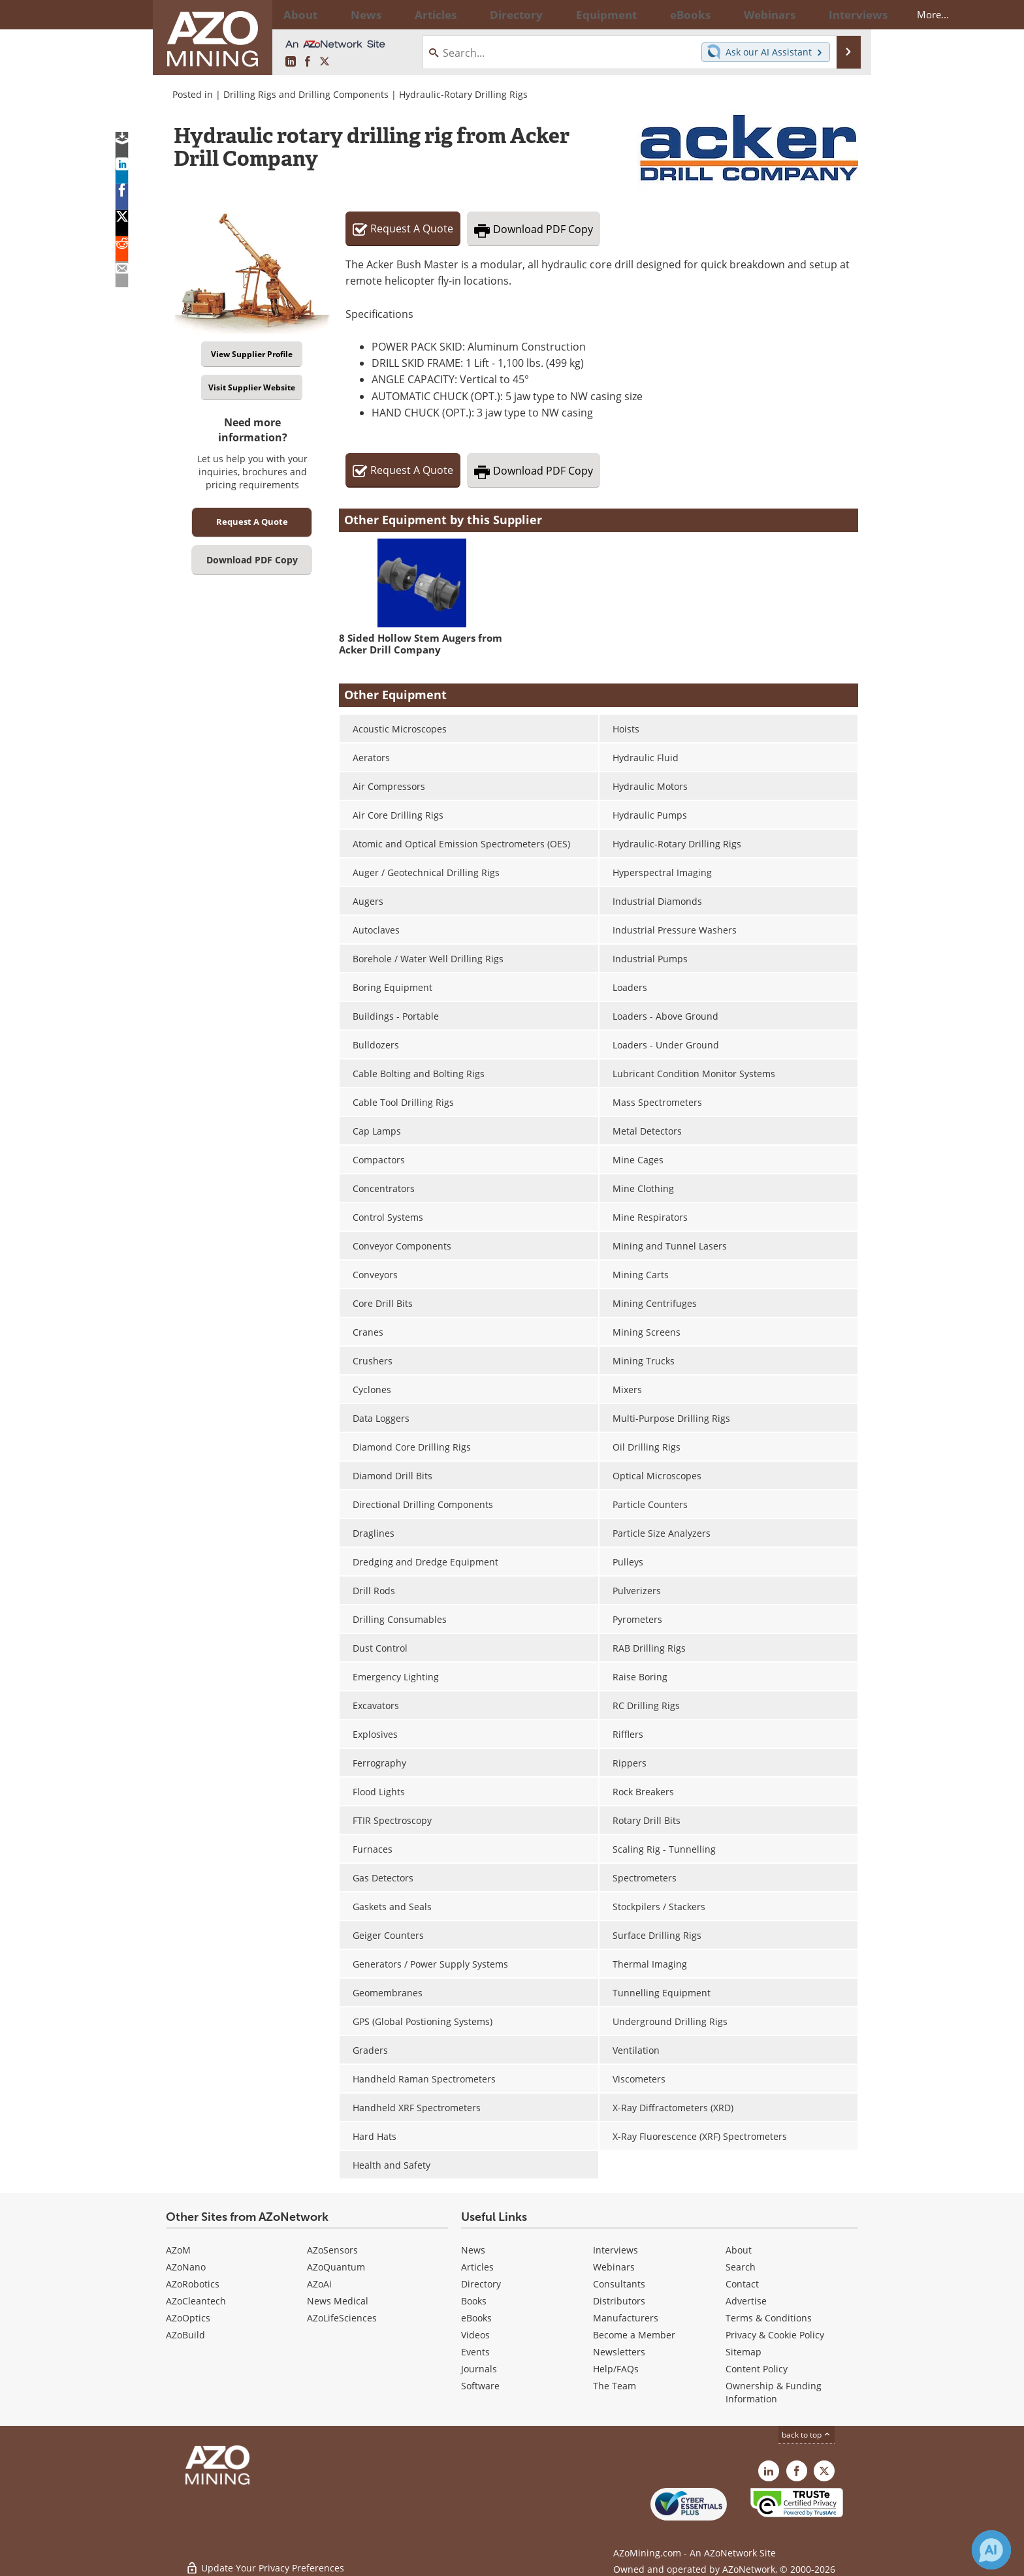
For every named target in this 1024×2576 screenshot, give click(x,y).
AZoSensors (332, 2250)
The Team (614, 2386)
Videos (475, 2335)
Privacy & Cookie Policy (775, 2335)
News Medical (337, 2301)
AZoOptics (188, 2318)
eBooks (476, 2318)
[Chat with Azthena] (991, 2549)
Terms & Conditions (769, 2318)
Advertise (746, 2301)
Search (741, 2267)
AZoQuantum (336, 2267)
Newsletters (619, 2352)
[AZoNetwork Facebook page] (307, 62)
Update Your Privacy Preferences (264, 2559)
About (739, 2250)
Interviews (615, 2250)
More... (841, 14)
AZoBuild (185, 2335)
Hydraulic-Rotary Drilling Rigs (463, 94)
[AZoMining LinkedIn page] (290, 62)
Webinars (614, 2267)
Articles (477, 2267)
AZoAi (319, 2284)
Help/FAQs (616, 2369)
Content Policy (757, 2369)
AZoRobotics (192, 2284)
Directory (476, 14)
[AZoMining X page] (324, 62)
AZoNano (186, 2267)
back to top (806, 2434)
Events (475, 2352)
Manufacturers (625, 2318)
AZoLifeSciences (342, 2318)
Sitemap (743, 2352)
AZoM (178, 2250)
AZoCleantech (196, 2301)
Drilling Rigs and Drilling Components (306, 94)
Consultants (619, 2284)
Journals (479, 2369)
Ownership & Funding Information (774, 2392)
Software (480, 2386)
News (473, 2250)
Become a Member (634, 2335)
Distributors (619, 2301)
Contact (742, 2284)
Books (474, 2301)
